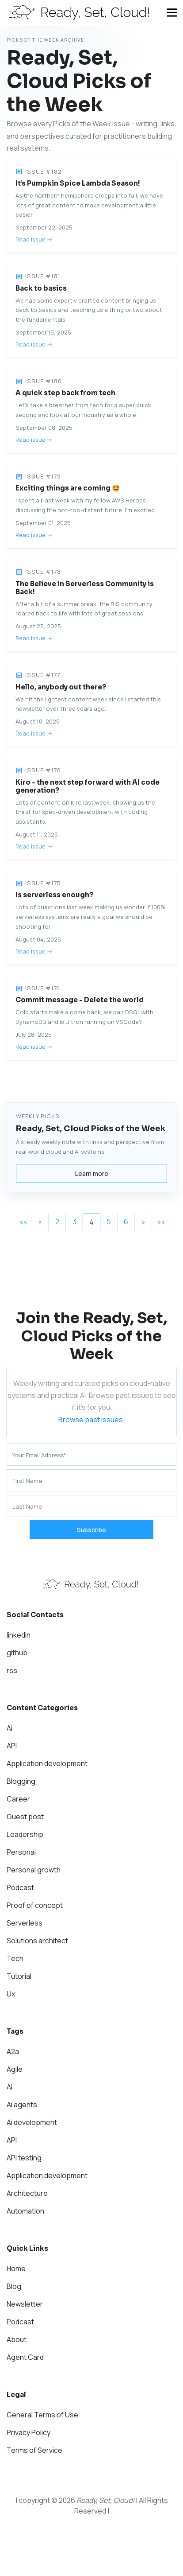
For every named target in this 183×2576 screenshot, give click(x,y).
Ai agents (22, 2104)
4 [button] (91, 1222)
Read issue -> (34, 239)
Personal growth (34, 1870)
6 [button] (126, 1221)
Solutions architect (37, 1941)
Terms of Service (34, 2450)
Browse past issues (90, 1419)
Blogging (21, 1781)
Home (16, 2268)
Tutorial (19, 1976)
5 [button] (109, 1221)
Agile (15, 2069)
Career (18, 1799)
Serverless (24, 1923)
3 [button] (74, 1221)
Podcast (20, 1887)
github (17, 1653)
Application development (47, 1763)
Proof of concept (35, 1905)
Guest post (25, 1816)
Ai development (32, 2122)
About (17, 2339)
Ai (9, 1728)
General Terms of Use (42, 2415)
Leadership (25, 1834)
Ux (11, 1994)
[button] (22, 1222)
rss (12, 1670)
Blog (14, 2286)
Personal (21, 1852)
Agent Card (25, 2357)
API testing (24, 2158)
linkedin (18, 1635)
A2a (13, 2051)
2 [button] (57, 1221)
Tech (15, 1958)
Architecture (27, 2193)
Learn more (91, 1173)
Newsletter (25, 2304)
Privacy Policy (28, 2432)
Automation (25, 2211)
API (12, 1746)
